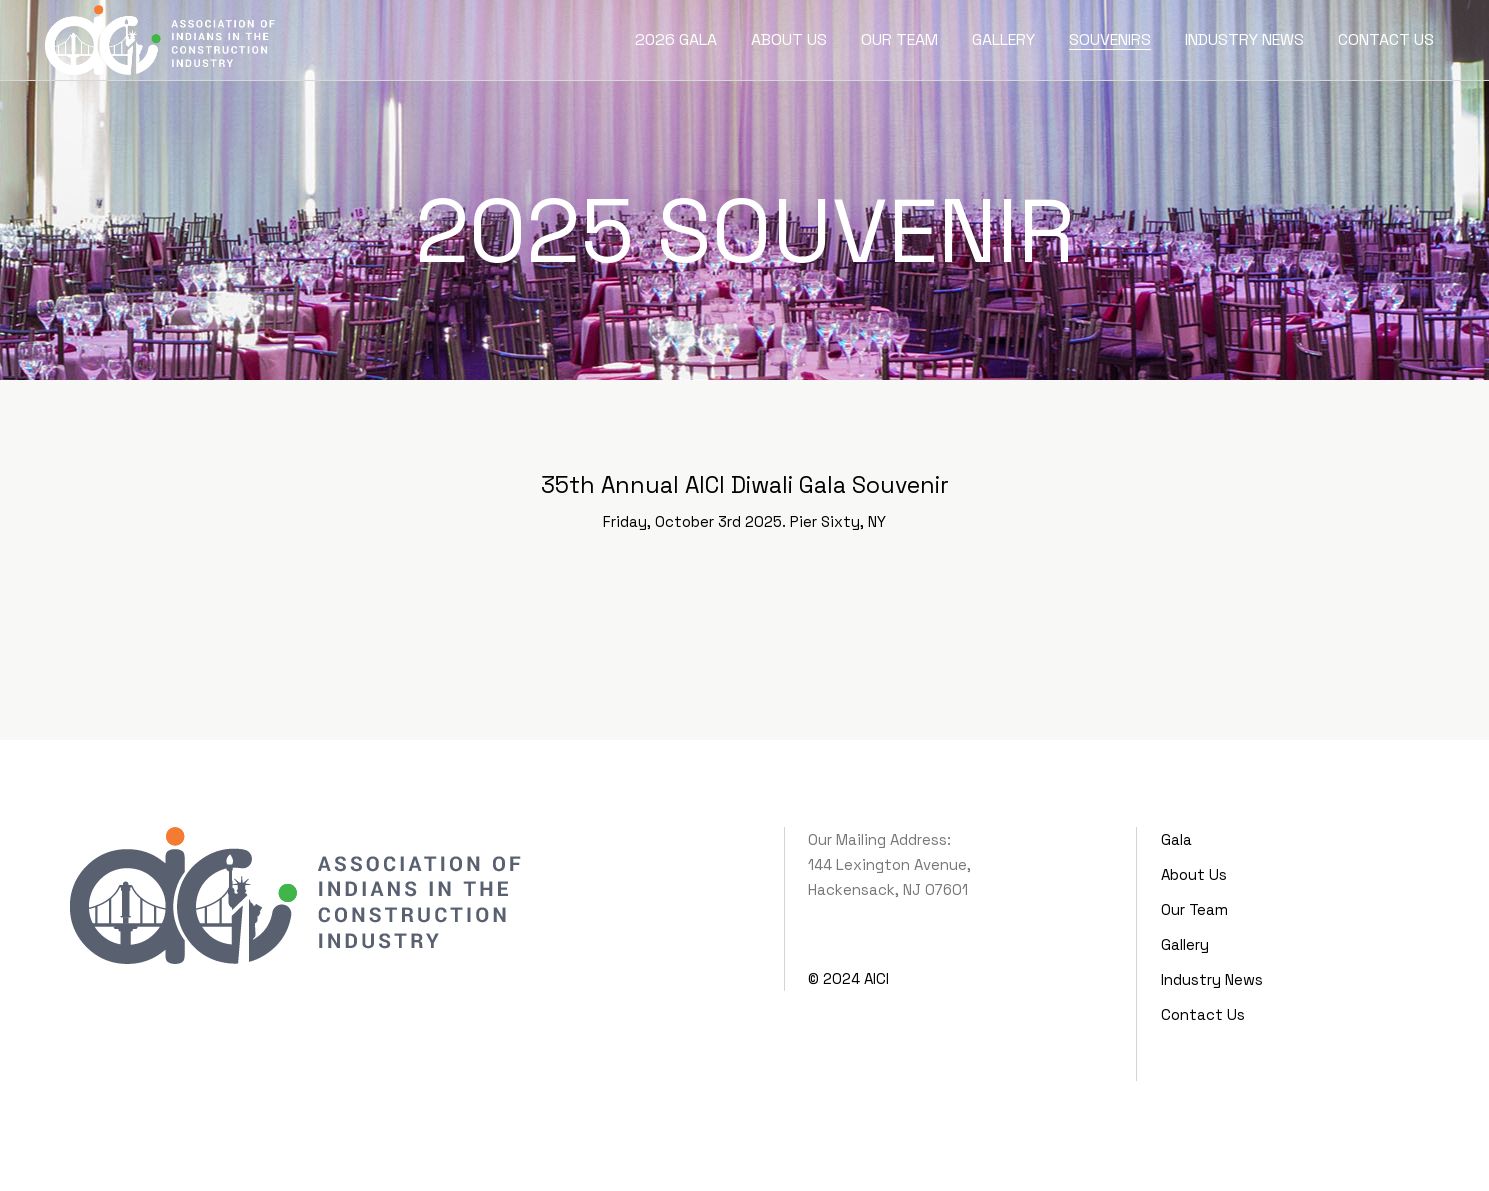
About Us (1194, 874)
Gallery (1185, 944)
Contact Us (1203, 1014)
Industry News (1212, 979)
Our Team (1194, 909)
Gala (1176, 839)
